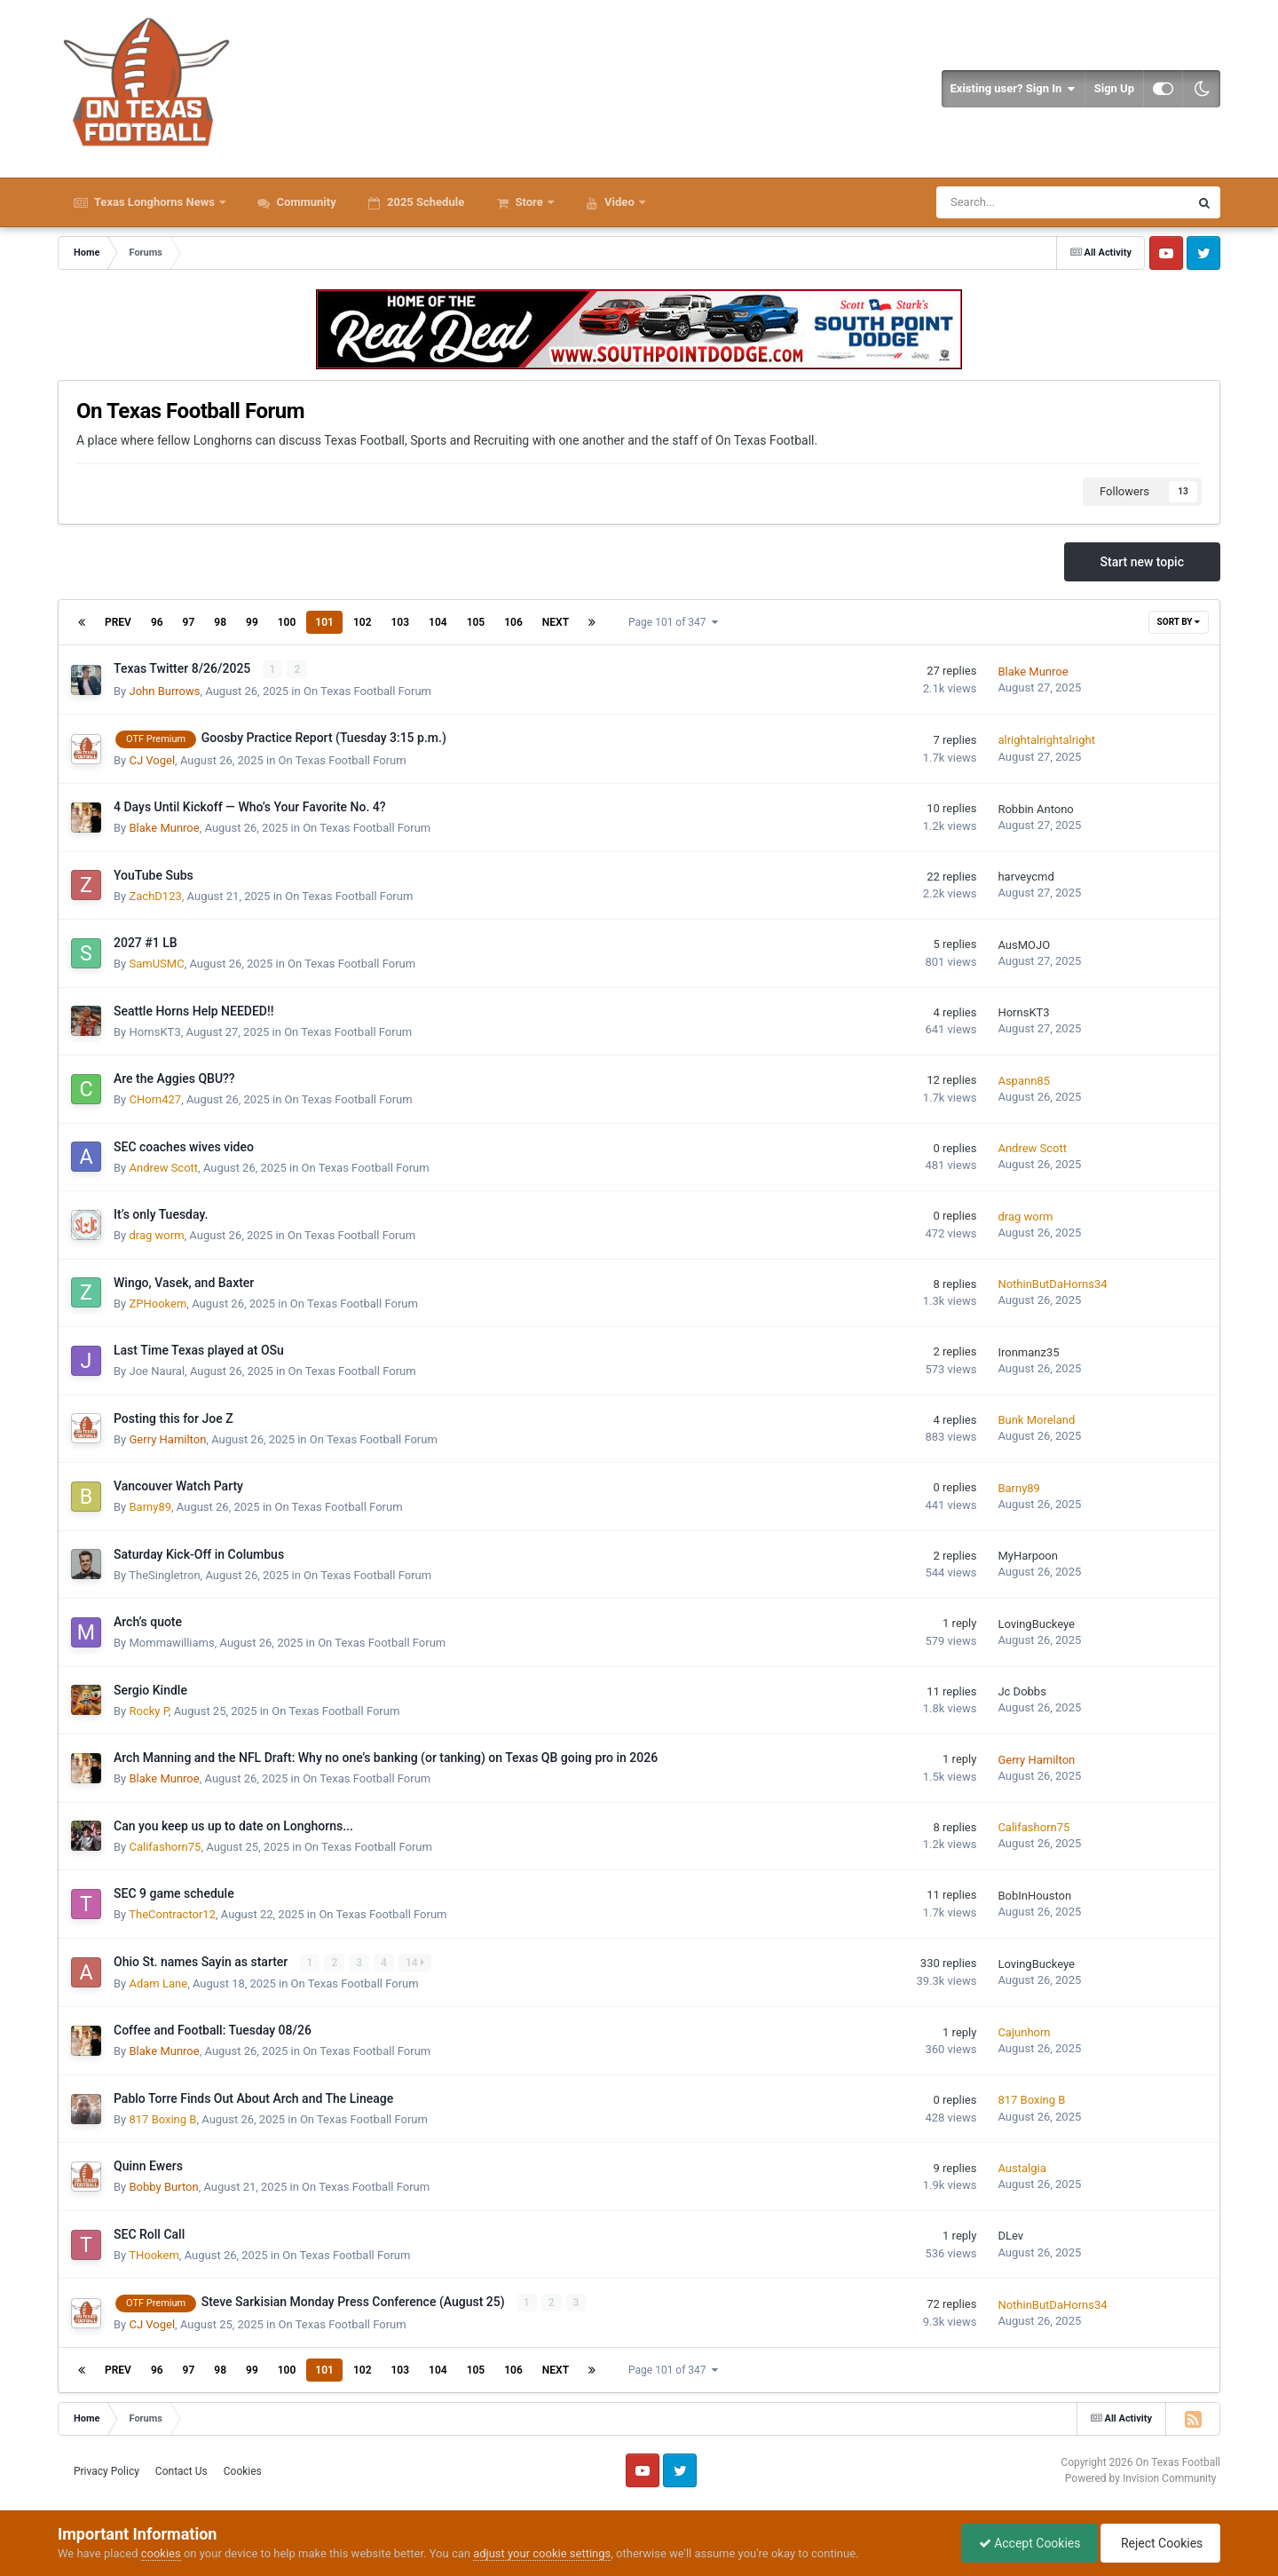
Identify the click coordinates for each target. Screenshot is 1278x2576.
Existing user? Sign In (1013, 88)
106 (513, 622)
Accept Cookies (1025, 2543)
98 (220, 622)
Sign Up (1114, 88)
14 (415, 1962)
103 (400, 622)
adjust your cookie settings (542, 2553)
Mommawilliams (171, 1642)
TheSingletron (164, 1574)
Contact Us (181, 2470)
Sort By (1178, 622)
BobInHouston (1034, 1894)
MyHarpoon (1028, 1555)
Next (555, 622)
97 (189, 622)
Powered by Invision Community (1141, 2478)
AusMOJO (1024, 944)
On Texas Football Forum (367, 690)
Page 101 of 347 (673, 622)
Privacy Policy (106, 2470)
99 (252, 622)
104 (438, 622)
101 (324, 622)
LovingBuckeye (1036, 1623)
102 (362, 622)
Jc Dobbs (1021, 1691)
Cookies (243, 2470)
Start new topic (1142, 562)
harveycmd (1025, 876)
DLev (1010, 2235)
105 (476, 622)
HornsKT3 (154, 1031)
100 (287, 622)
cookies (161, 2553)
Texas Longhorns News (154, 202)
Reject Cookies (1159, 2543)
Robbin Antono (1035, 808)
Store (529, 202)
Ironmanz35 (1028, 1351)
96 (157, 622)
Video (619, 202)
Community (304, 202)
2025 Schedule (424, 202)
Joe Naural (157, 1371)
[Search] (1010, 202)
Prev (118, 622)
